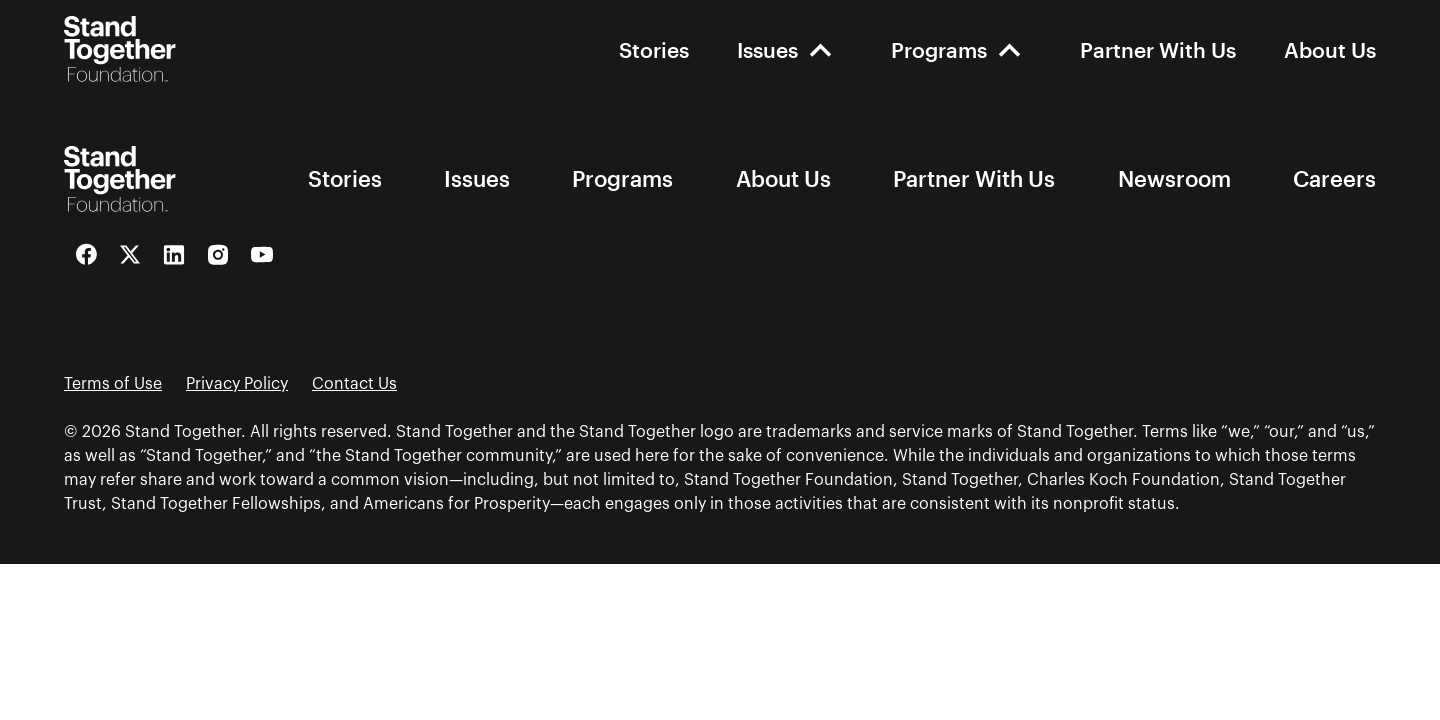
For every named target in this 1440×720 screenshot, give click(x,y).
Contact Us (354, 384)
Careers (1334, 179)
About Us (1330, 49)
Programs (939, 49)
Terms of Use (113, 384)
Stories (654, 49)
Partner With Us (1158, 49)
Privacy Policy (237, 384)
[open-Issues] (820, 49)
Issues (767, 49)
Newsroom (1174, 179)
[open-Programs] (1009, 49)
